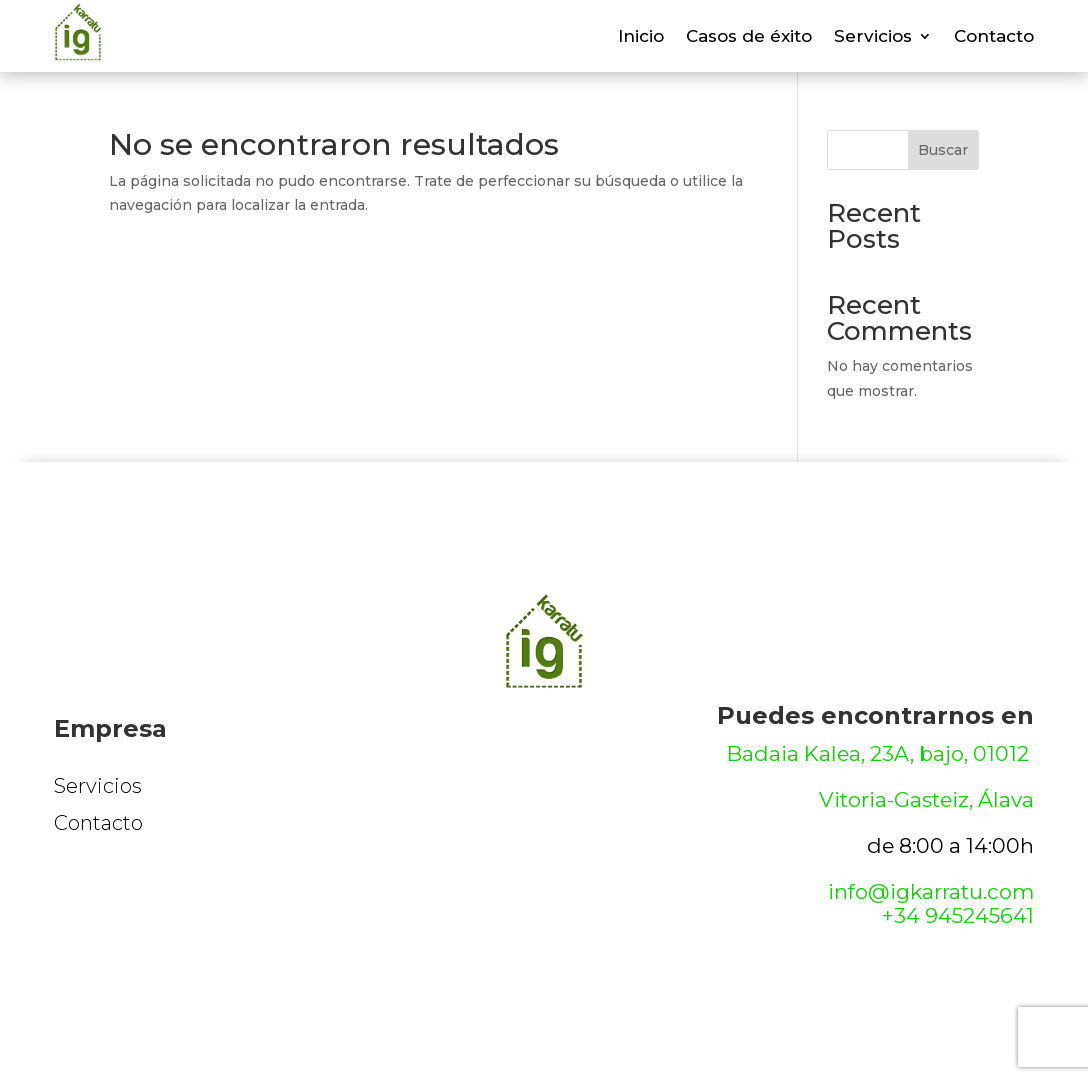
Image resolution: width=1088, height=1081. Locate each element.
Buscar (943, 150)
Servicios (873, 37)
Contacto (994, 37)
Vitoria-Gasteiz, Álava (926, 799)
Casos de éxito (749, 37)
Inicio (641, 37)
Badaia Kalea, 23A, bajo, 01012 (880, 753)
